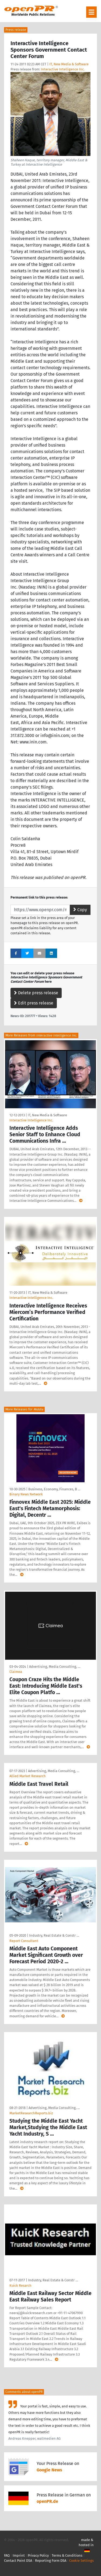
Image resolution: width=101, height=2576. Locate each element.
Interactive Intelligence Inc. (63, 69)
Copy (80, 909)
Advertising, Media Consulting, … (54, 1667)
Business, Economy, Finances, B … (54, 1489)
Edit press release (33, 1003)
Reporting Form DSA (50, 2561)
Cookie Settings (81, 2561)
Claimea (15, 1672)
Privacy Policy (38, 2555)
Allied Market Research (27, 1776)
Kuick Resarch (20, 2285)
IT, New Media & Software (69, 64)
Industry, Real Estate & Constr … (54, 1935)
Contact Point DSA (18, 2561)
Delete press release (36, 992)
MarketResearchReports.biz (31, 2113)
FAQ (7, 2555)
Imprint (19, 2555)
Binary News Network (26, 1494)
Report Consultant (23, 1941)
